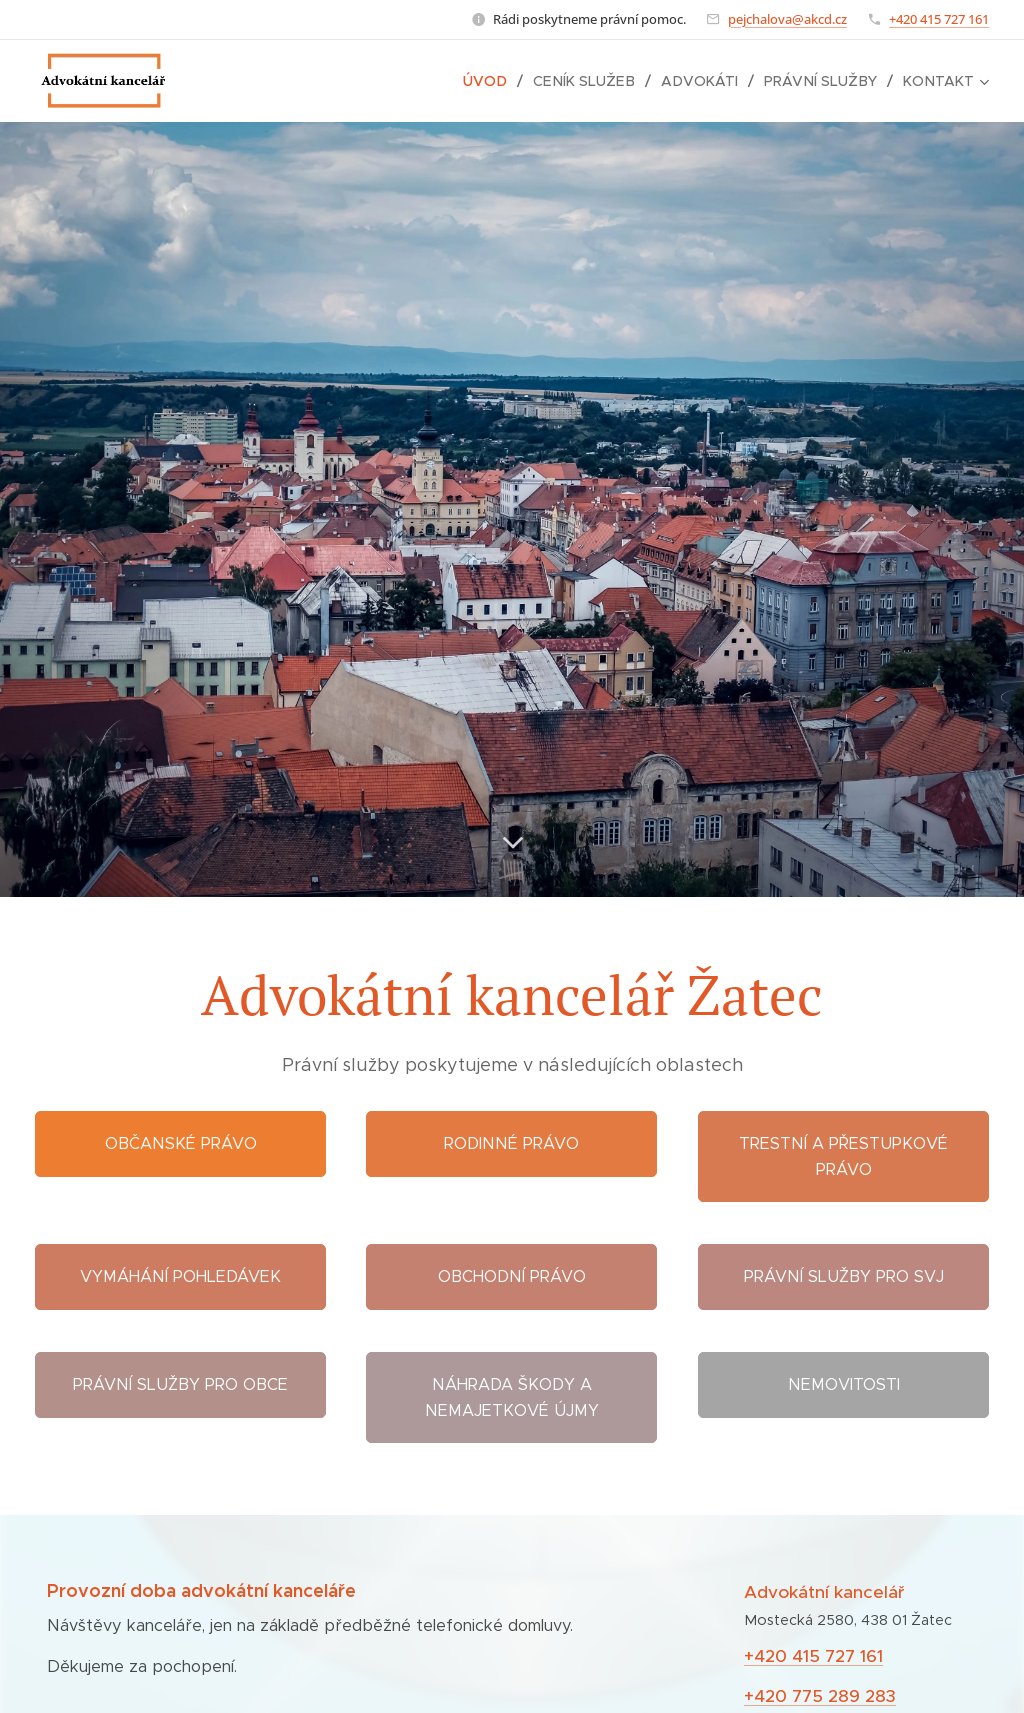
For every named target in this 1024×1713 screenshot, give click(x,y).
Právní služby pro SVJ (843, 1276)
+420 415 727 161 (939, 19)
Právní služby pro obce (180, 1384)
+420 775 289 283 (820, 1696)
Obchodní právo (512, 1276)
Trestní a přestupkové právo (843, 1156)
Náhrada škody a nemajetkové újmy (512, 1397)
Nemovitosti (843, 1384)
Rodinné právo (511, 1143)
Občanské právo (181, 1143)
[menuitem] (499, 81)
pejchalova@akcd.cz (787, 19)
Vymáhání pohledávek (180, 1276)
